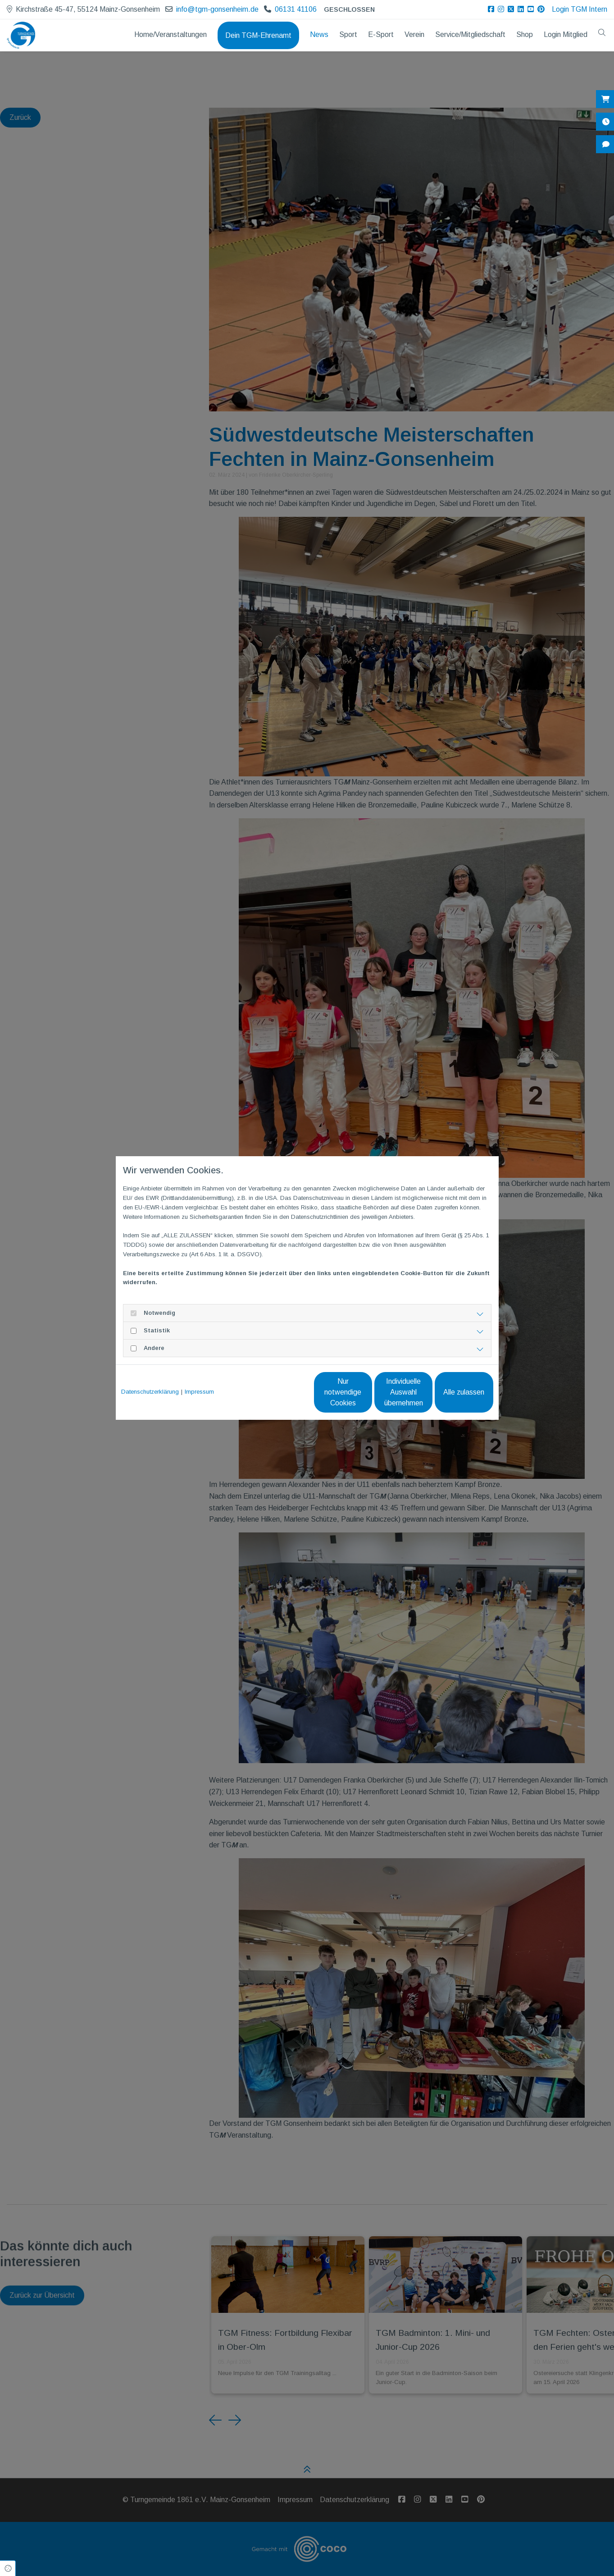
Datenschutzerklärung (150, 1391)
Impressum (199, 1391)
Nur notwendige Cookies (280, 1392)
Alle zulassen (451, 1392)
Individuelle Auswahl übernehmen (366, 1392)
